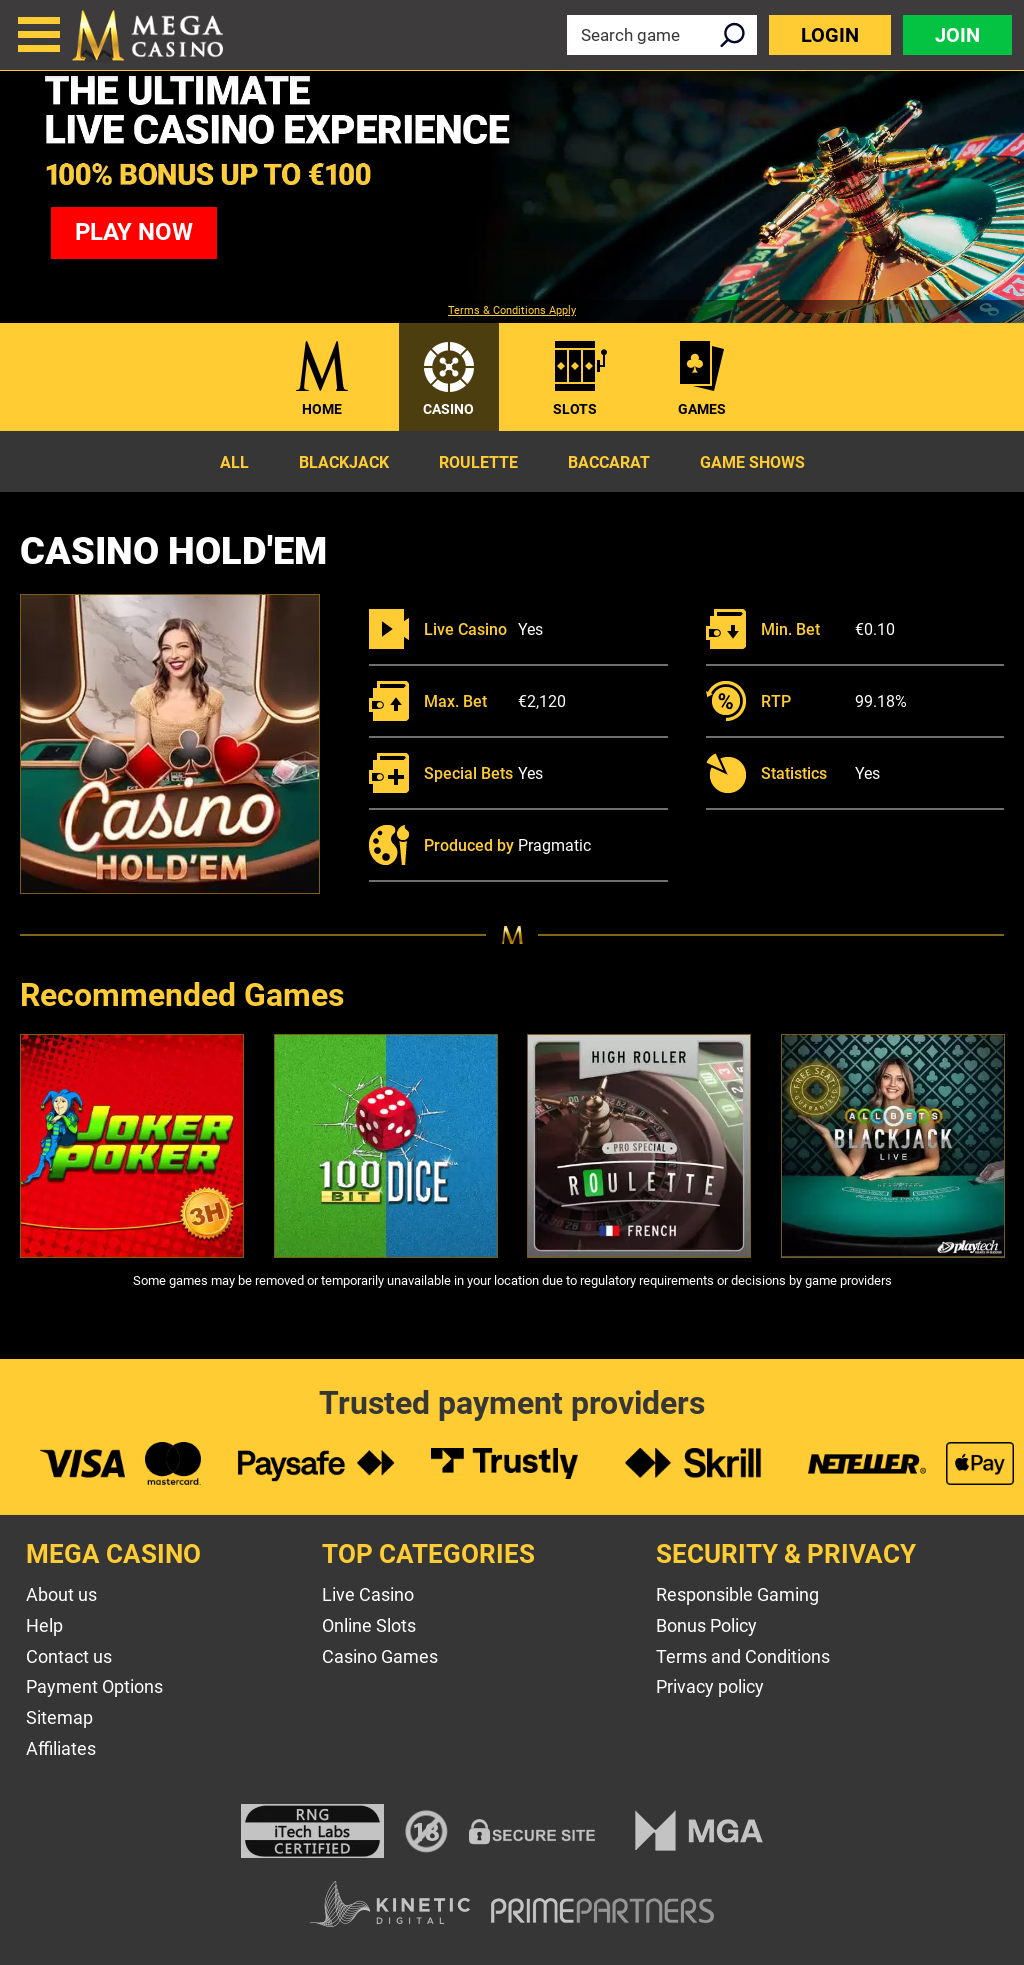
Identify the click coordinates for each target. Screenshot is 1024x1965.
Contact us (69, 1656)
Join (957, 35)
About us (61, 1594)
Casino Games (380, 1656)
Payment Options (94, 1686)
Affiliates (61, 1748)
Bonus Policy (706, 1625)
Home (322, 409)
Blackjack (344, 462)
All (234, 462)
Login (830, 35)
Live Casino (368, 1594)
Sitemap (59, 1717)
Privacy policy (710, 1686)
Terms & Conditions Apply (512, 311)
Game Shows (752, 462)
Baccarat (609, 462)
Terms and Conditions (743, 1656)
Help (44, 1625)
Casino (448, 409)
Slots (575, 409)
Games (702, 409)
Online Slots (369, 1625)
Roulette (478, 462)
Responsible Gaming (737, 1594)
